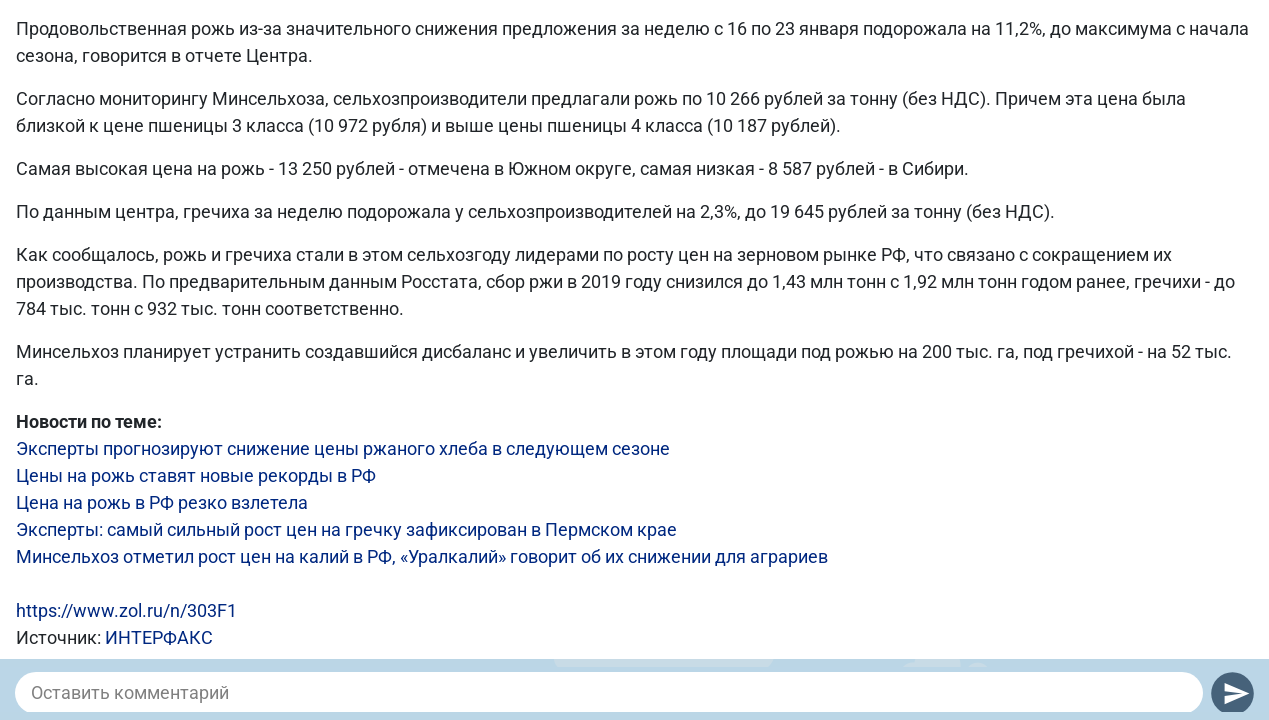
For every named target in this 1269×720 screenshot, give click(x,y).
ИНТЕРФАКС (159, 637)
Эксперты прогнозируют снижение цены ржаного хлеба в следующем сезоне (343, 448)
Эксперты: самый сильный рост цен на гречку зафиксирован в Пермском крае (346, 529)
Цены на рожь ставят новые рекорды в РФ (196, 475)
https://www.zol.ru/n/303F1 (126, 610)
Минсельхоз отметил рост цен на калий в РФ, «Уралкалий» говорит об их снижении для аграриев (422, 556)
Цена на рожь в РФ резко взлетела (162, 502)
